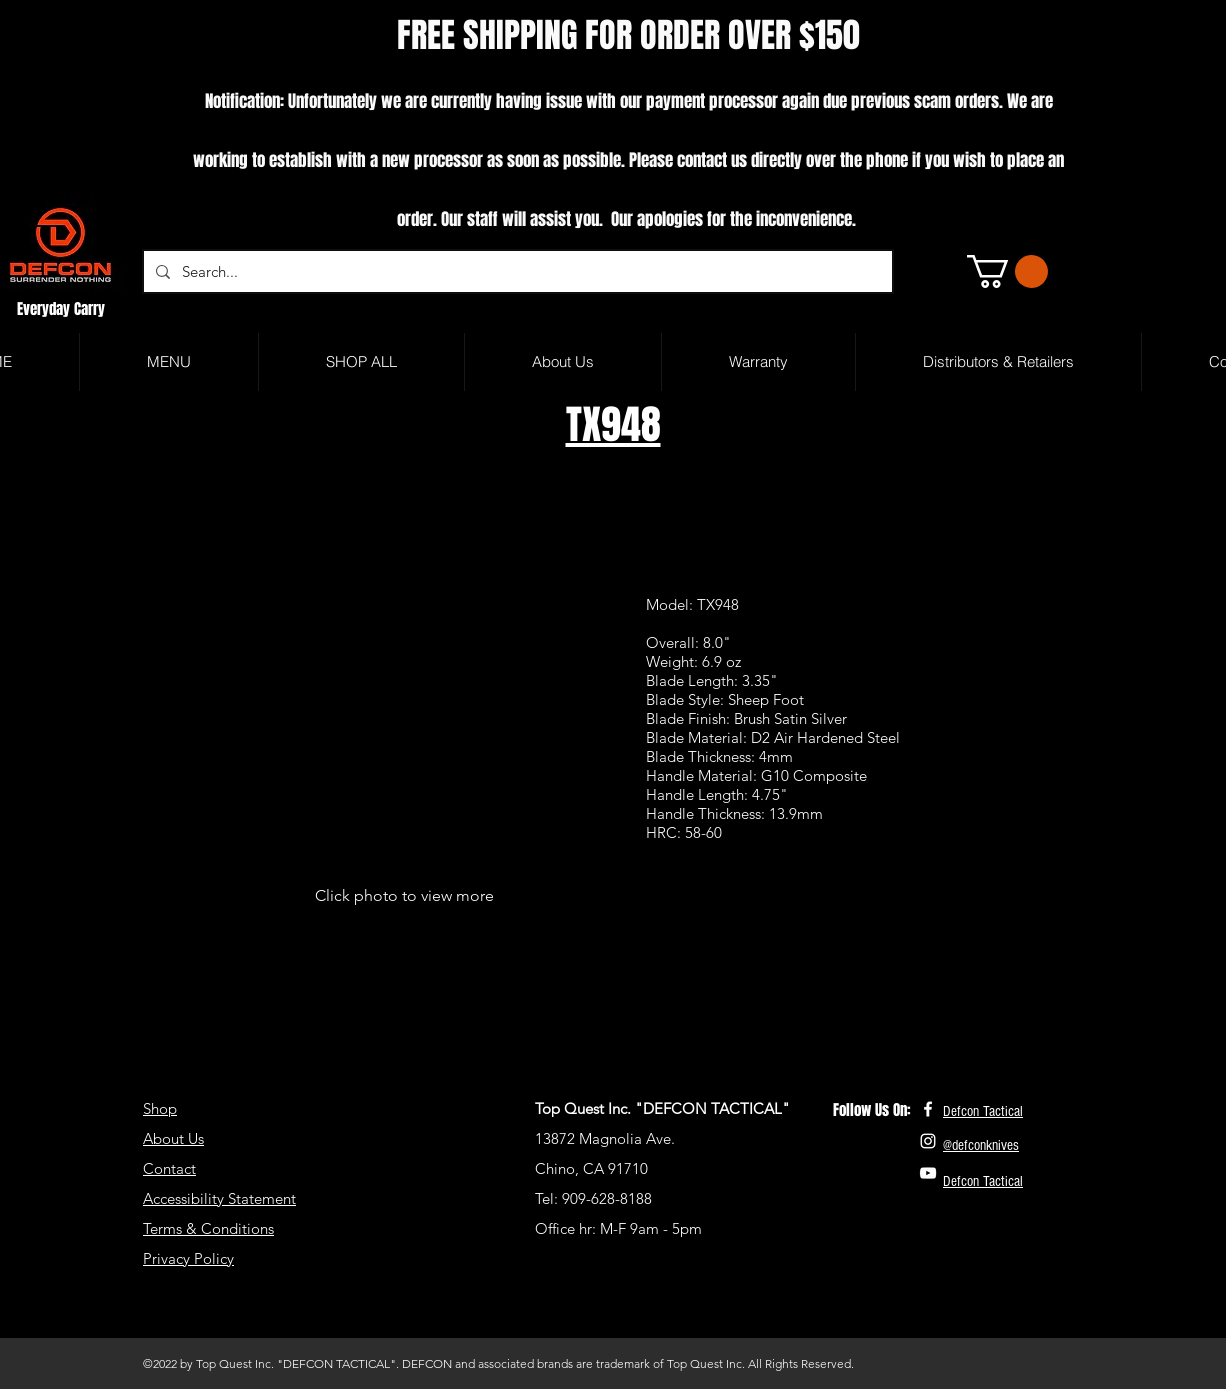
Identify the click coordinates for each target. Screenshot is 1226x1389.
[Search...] (516, 271)
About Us (173, 1138)
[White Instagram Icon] (928, 1141)
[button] (1007, 271)
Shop (160, 1108)
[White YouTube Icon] (928, 1173)
